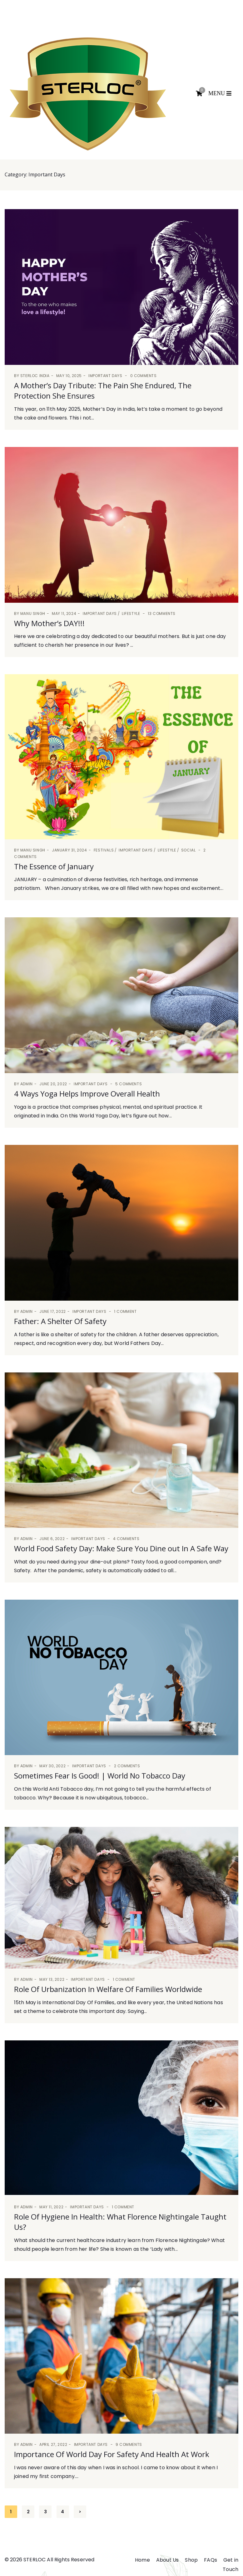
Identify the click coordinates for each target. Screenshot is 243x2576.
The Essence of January (54, 866)
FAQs (210, 2560)
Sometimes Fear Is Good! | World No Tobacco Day (99, 1775)
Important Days (105, 375)
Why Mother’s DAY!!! (49, 623)
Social (188, 850)
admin (26, 1084)
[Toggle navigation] (220, 94)
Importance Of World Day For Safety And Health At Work (111, 2454)
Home (142, 2560)
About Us (167, 2560)
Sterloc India (35, 375)
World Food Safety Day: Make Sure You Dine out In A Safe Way (121, 1548)
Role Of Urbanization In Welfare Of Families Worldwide (108, 1989)
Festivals (104, 850)
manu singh (32, 613)
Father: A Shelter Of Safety (60, 1321)
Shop (191, 2560)
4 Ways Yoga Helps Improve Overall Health (87, 1093)
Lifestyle (131, 613)
